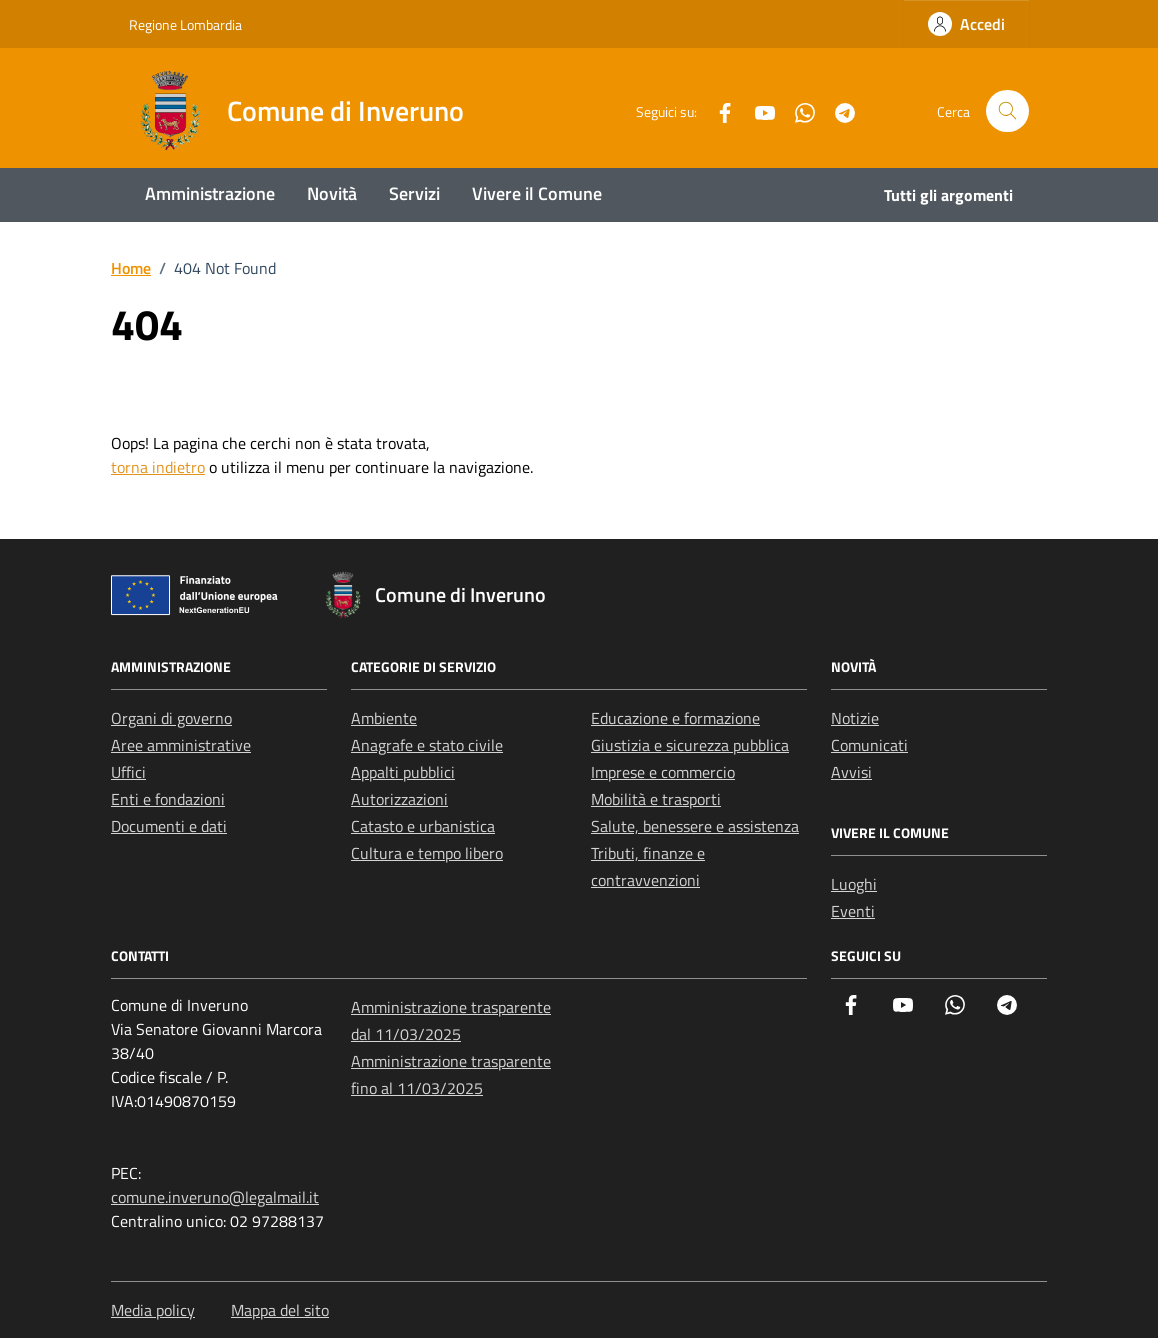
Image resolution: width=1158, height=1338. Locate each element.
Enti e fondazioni (168, 799)
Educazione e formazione (675, 718)
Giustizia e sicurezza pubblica (690, 745)
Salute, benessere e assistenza (695, 826)
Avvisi (851, 772)
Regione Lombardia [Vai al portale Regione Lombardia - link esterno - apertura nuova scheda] (185, 24)
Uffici (128, 772)
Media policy (153, 1310)
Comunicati (869, 745)
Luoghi (854, 884)
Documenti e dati (169, 826)
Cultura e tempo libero (427, 853)
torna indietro (158, 467)
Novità (332, 193)
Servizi (414, 193)
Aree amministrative (181, 745)
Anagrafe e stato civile (427, 745)
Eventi (853, 911)
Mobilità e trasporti (656, 799)
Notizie (855, 718)
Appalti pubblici (403, 772)
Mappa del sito (280, 1310)
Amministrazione (210, 193)
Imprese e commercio (663, 772)
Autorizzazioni (399, 799)
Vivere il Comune (537, 193)
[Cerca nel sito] (1007, 111)
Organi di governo (171, 718)
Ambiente (384, 718)
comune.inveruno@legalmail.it (215, 1197)
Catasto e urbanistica (423, 826)
